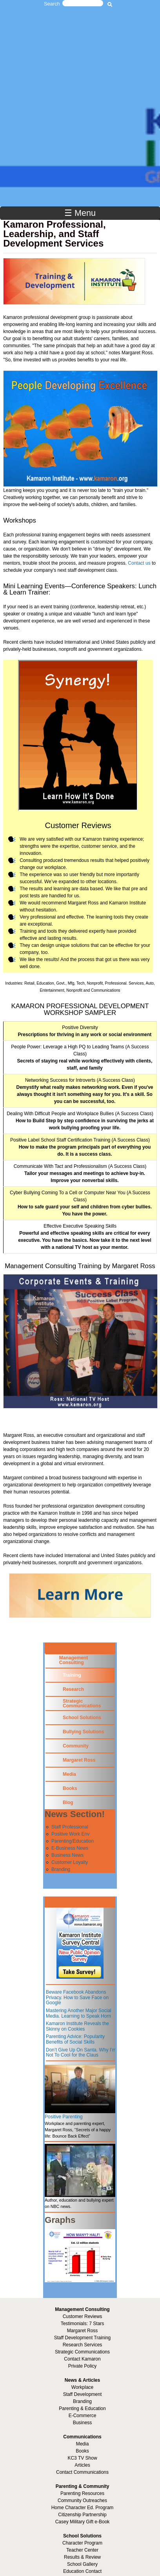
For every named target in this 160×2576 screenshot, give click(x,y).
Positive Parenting (64, 2116)
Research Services (82, 2345)
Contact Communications (82, 2472)
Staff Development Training (82, 2337)
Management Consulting (73, 1660)
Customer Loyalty (69, 1862)
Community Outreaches (82, 2500)
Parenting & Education (82, 2408)
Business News (67, 1855)
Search (52, 4)
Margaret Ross (79, 1760)
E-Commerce (82, 2415)
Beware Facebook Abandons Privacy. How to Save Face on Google (77, 1997)
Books (70, 1788)
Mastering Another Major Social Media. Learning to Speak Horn (78, 2013)
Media (69, 1774)
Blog (68, 1802)
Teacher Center (82, 2550)
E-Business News (69, 1848)
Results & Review (82, 2557)
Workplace (82, 2387)
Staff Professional (69, 1827)
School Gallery (82, 2564)
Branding (60, 1869)
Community (76, 1746)
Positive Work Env (70, 1834)
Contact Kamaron (82, 2359)
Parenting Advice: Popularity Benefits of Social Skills (75, 2039)
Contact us (139, 563)
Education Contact (82, 2571)
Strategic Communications (82, 1703)
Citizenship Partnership (82, 2514)
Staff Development (82, 2394)
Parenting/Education (72, 1841)
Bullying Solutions (83, 1732)
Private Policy (82, 2366)
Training (72, 1675)
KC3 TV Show (82, 2458)
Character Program (82, 2543)
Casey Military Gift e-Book (82, 2521)
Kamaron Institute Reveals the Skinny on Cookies (77, 2026)
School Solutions (82, 1717)
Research (73, 1689)
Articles (82, 2465)
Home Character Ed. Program (82, 2507)
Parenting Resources (82, 2493)
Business (82, 2422)
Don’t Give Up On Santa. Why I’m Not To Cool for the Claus (81, 2052)
